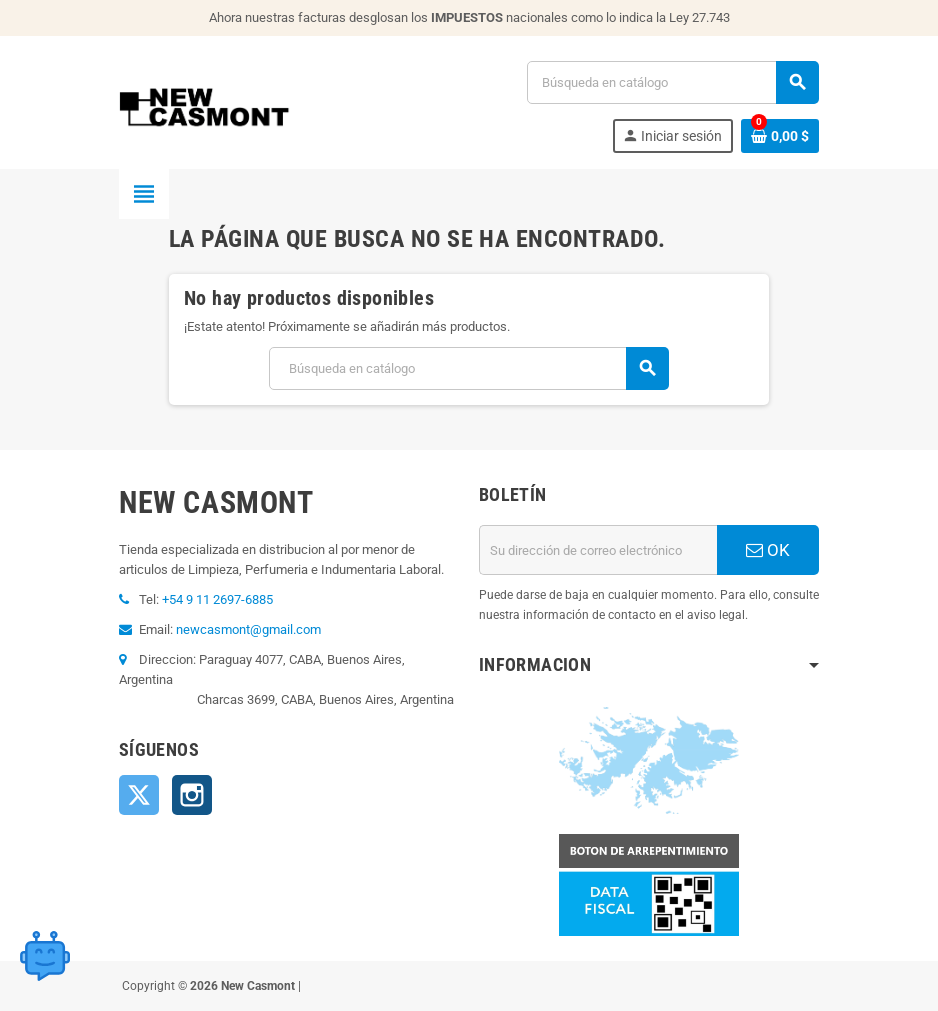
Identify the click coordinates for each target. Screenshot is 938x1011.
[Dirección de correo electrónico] (598, 550)
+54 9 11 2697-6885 (217, 599)
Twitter (139, 795)
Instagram (192, 795)
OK (768, 550)
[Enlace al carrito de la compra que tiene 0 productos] (780, 136)
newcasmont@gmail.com (248, 629)
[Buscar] (672, 82)
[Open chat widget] (45, 956)
